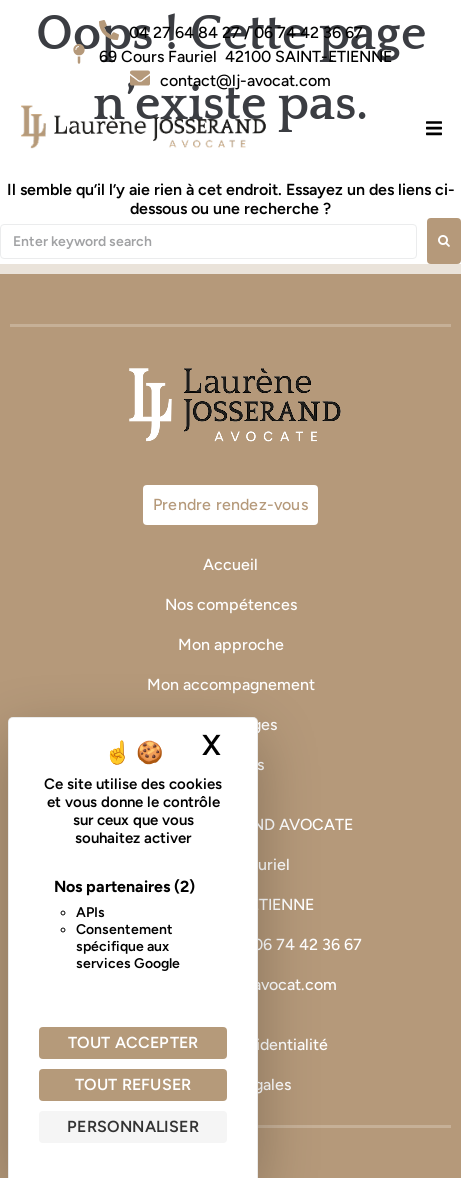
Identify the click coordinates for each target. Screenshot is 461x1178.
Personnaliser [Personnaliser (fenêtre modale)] (133, 1126)
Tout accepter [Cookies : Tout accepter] (133, 1042)
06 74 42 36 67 (309, 944)
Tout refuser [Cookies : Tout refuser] (133, 1084)
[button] (433, 127)
